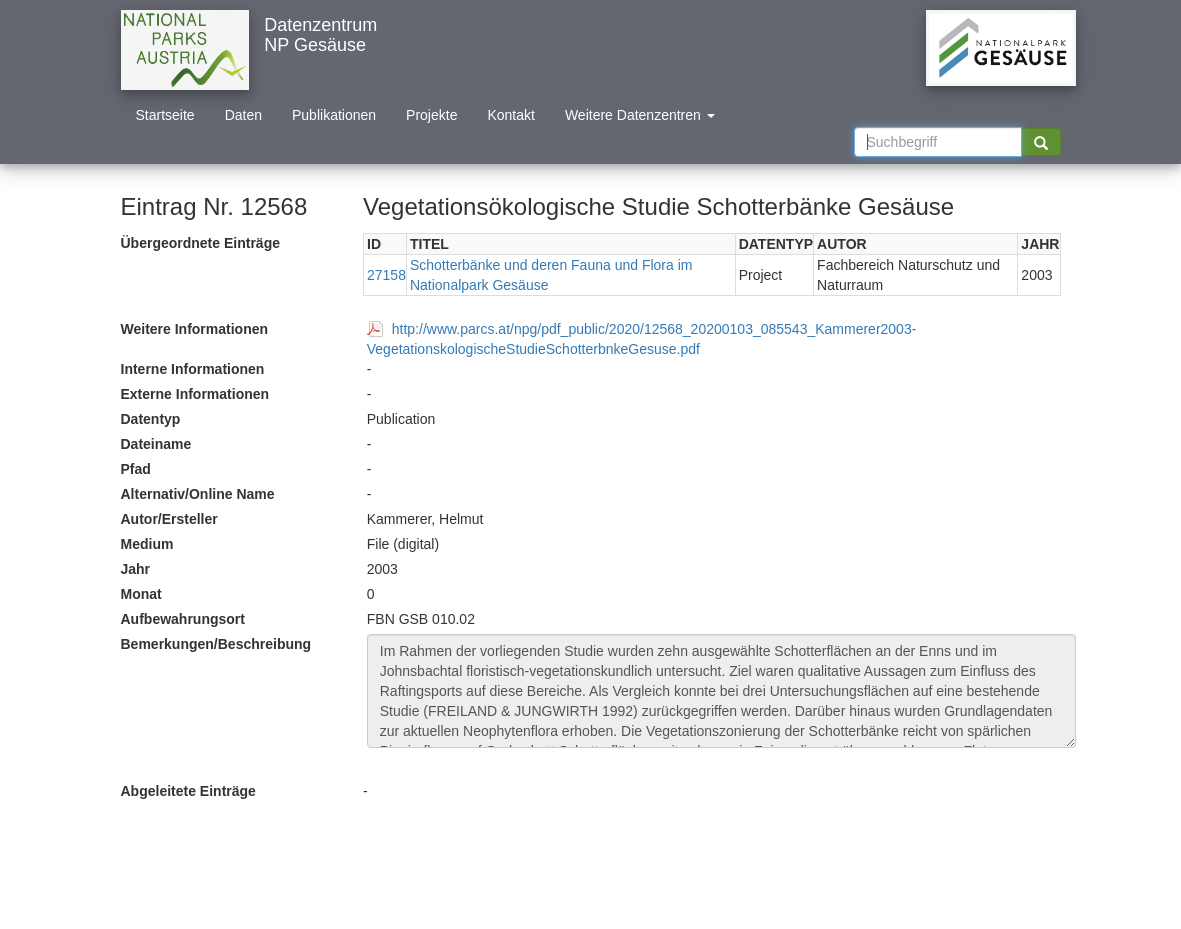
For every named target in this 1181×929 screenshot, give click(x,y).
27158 (386, 275)
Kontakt (510, 115)
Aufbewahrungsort (183, 619)
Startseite (165, 115)
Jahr (136, 569)
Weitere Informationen (195, 329)
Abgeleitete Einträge (188, 791)
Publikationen (334, 115)
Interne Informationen (193, 369)
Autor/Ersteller (169, 519)
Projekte (431, 115)
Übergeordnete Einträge (200, 243)
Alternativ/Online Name (198, 494)
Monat (141, 594)
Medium (147, 544)
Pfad (136, 469)
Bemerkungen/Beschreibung (216, 644)
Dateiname (156, 444)
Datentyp (151, 419)
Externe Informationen (195, 394)
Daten (243, 115)
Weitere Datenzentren (640, 115)
